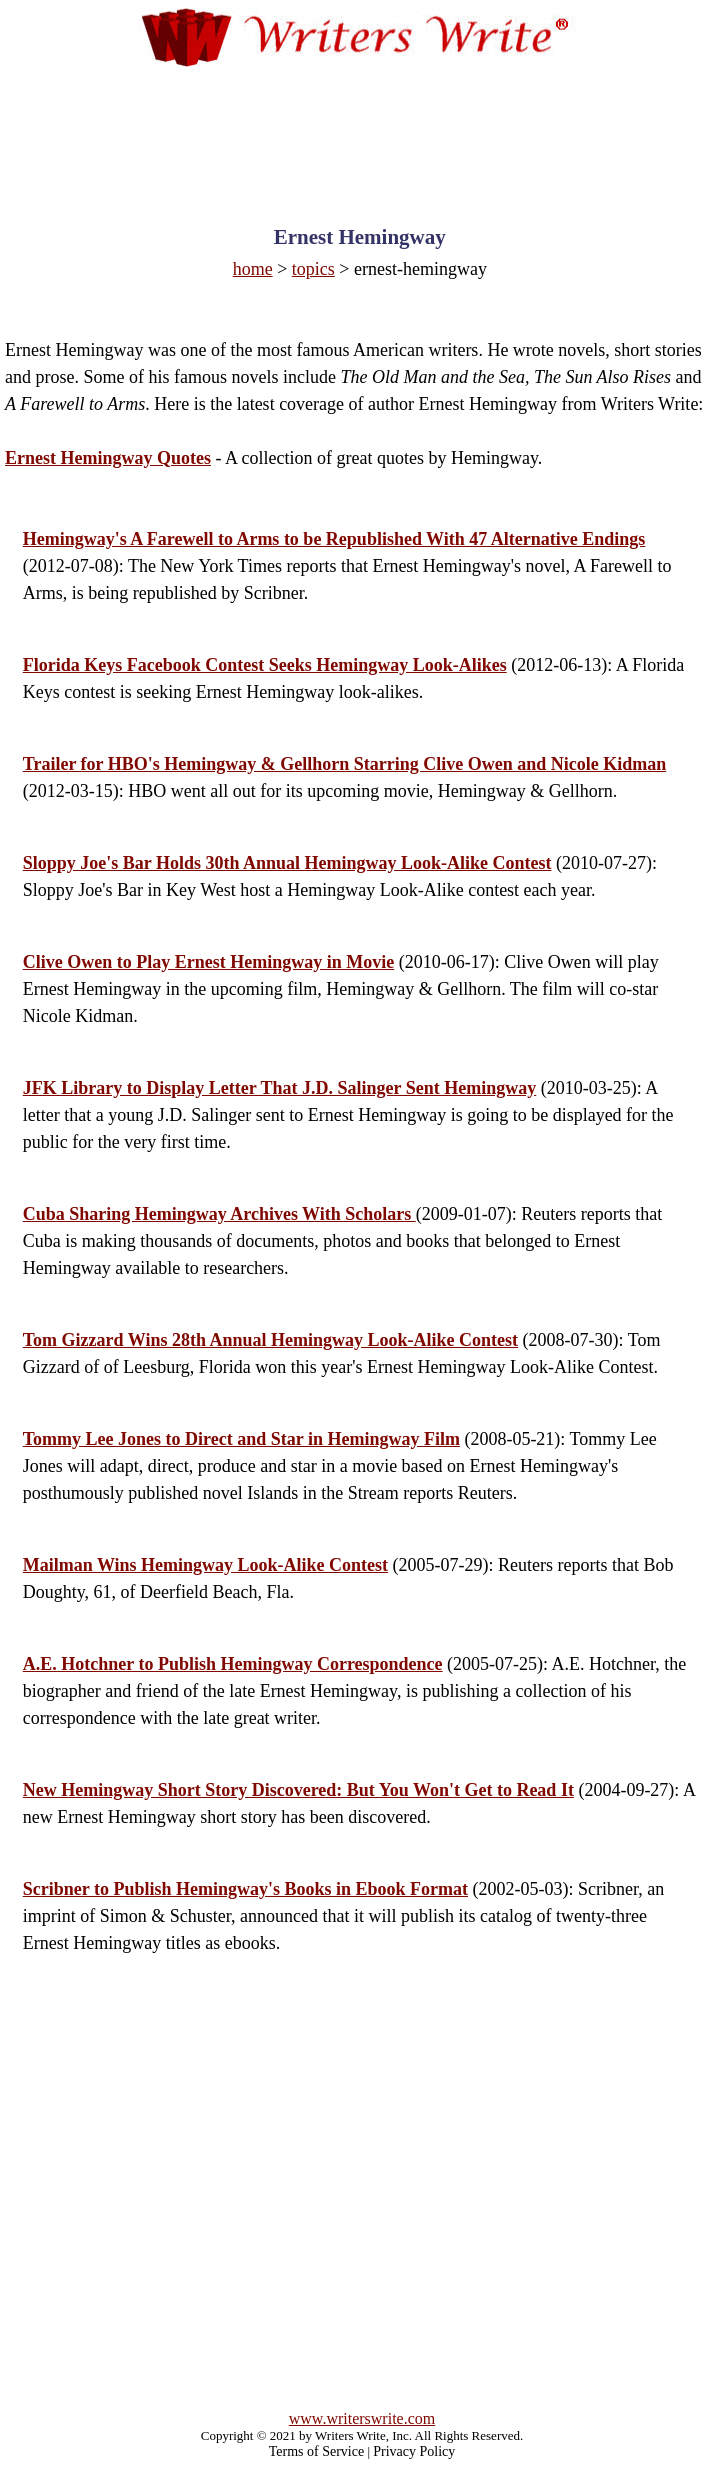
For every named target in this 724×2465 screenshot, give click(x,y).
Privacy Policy (414, 2451)
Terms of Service (316, 2451)
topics (313, 269)
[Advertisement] (361, 127)
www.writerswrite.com (362, 2418)
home (253, 269)
